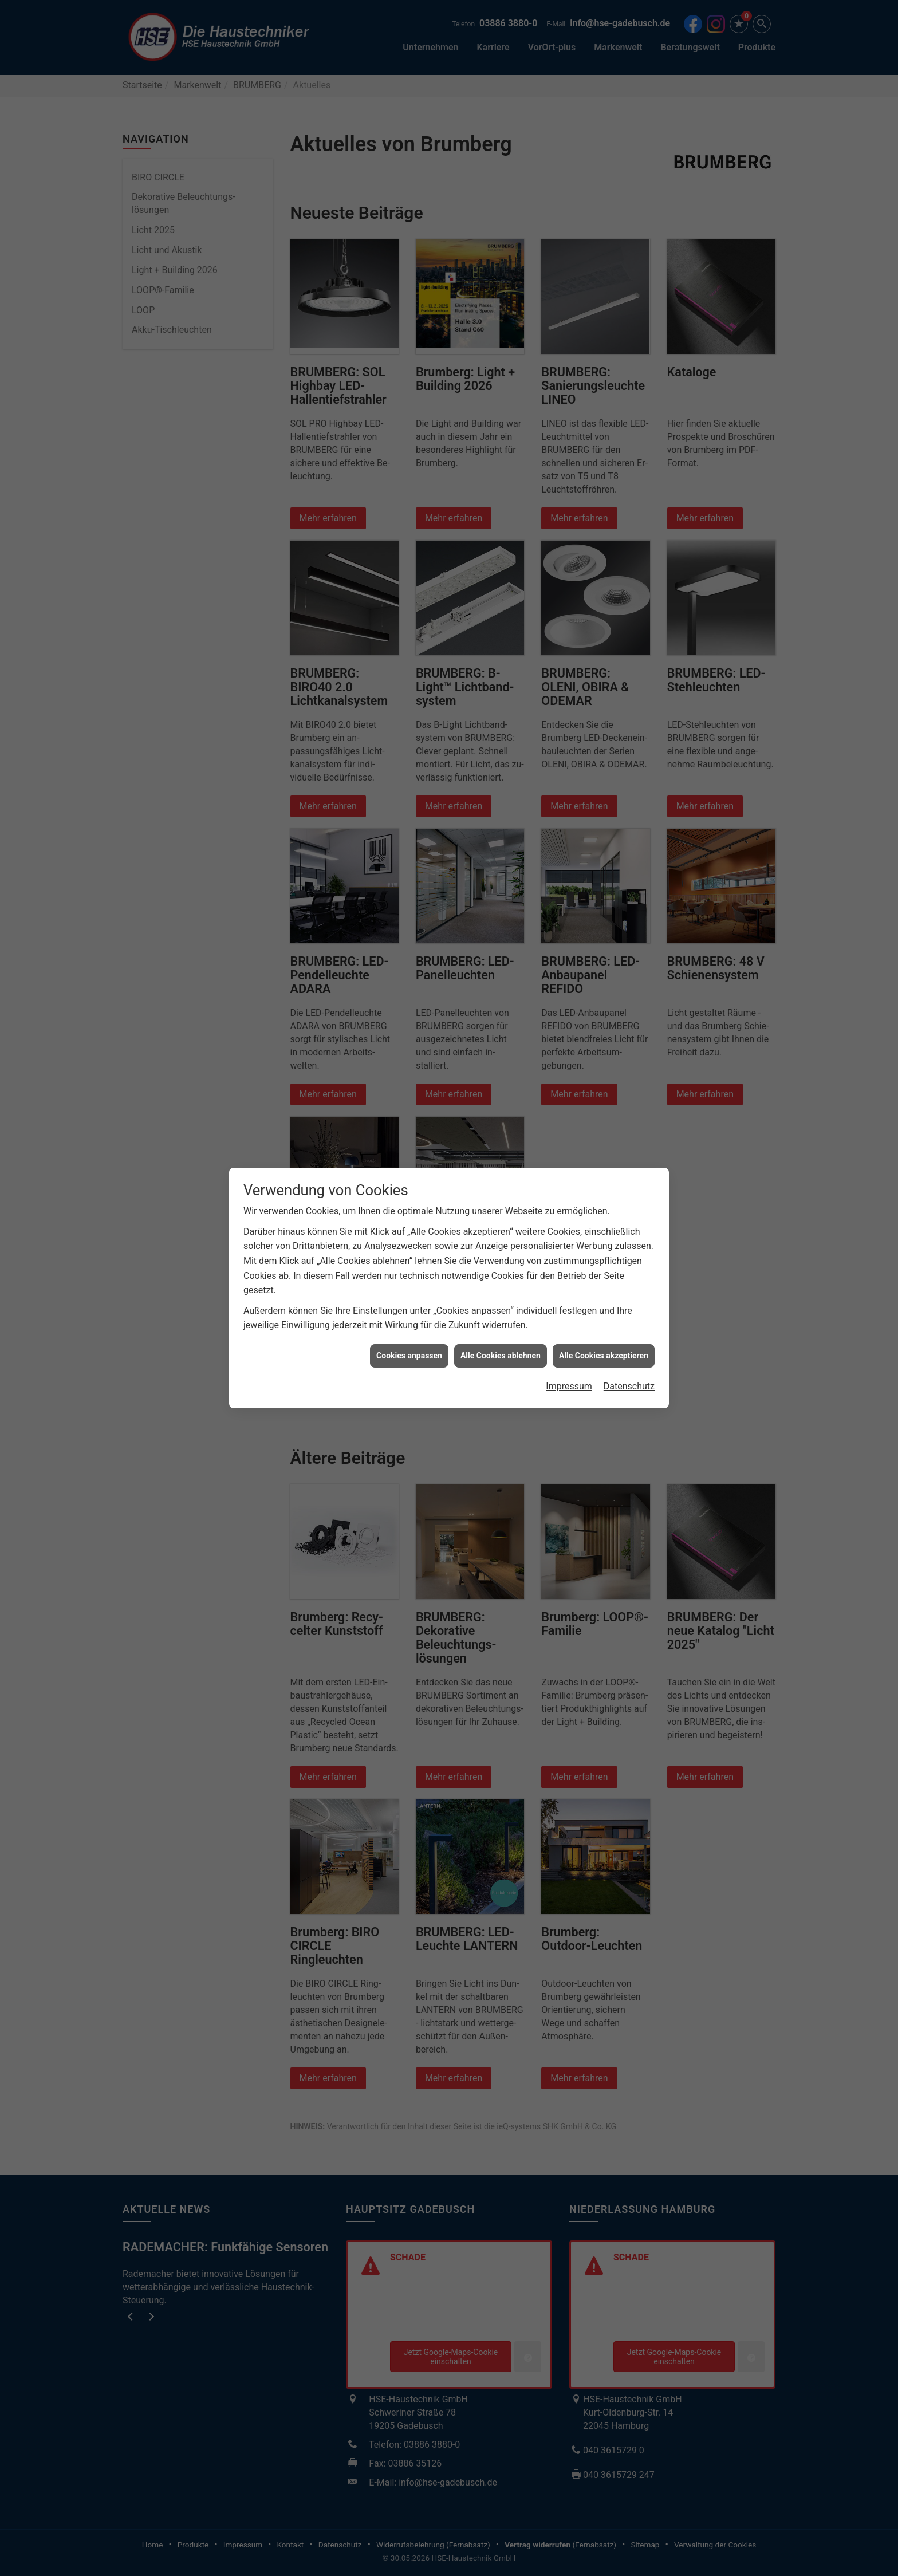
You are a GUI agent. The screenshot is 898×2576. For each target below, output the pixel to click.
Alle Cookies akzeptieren (603, 1355)
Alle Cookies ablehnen (500, 1355)
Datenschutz (629, 1386)
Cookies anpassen (409, 1355)
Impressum (569, 1386)
